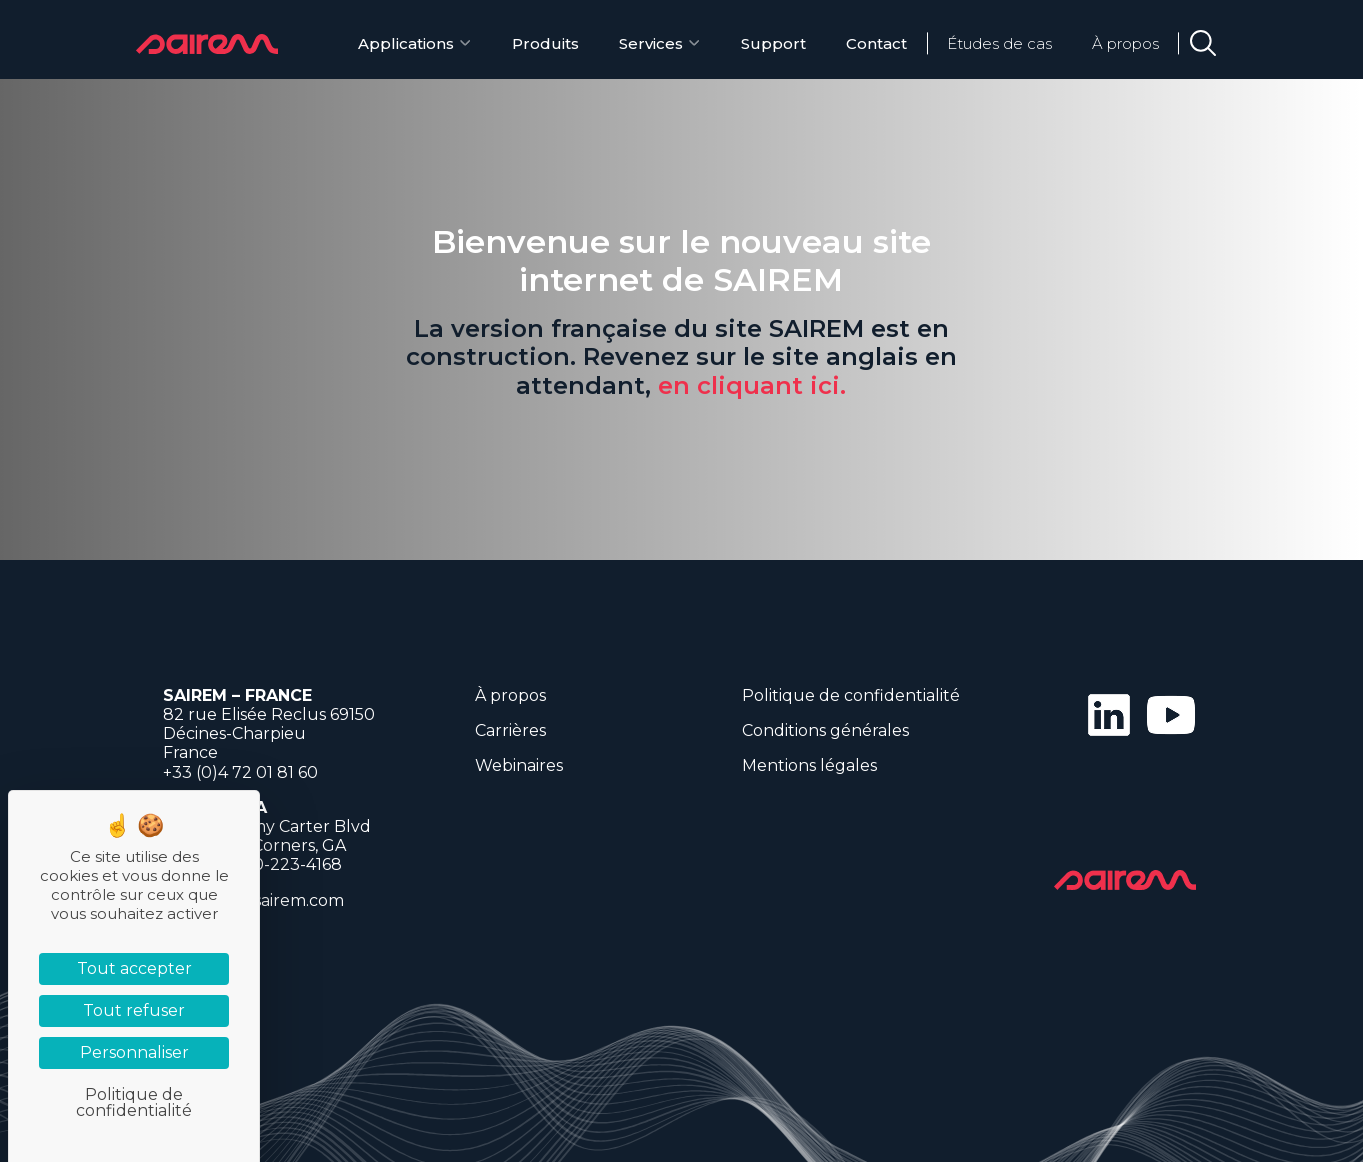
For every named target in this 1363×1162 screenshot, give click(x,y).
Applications (406, 43)
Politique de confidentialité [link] (134, 1102)
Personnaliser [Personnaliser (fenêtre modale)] (134, 1052)
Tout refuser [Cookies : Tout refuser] (134, 1010)
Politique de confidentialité (851, 695)
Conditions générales (825, 730)
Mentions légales (809, 765)
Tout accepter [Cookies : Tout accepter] (134, 968)
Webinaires (519, 765)
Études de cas (999, 43)
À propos (1125, 43)
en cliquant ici (749, 385)
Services (651, 43)
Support (773, 43)
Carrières (510, 730)
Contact (876, 43)
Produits (545, 43)
